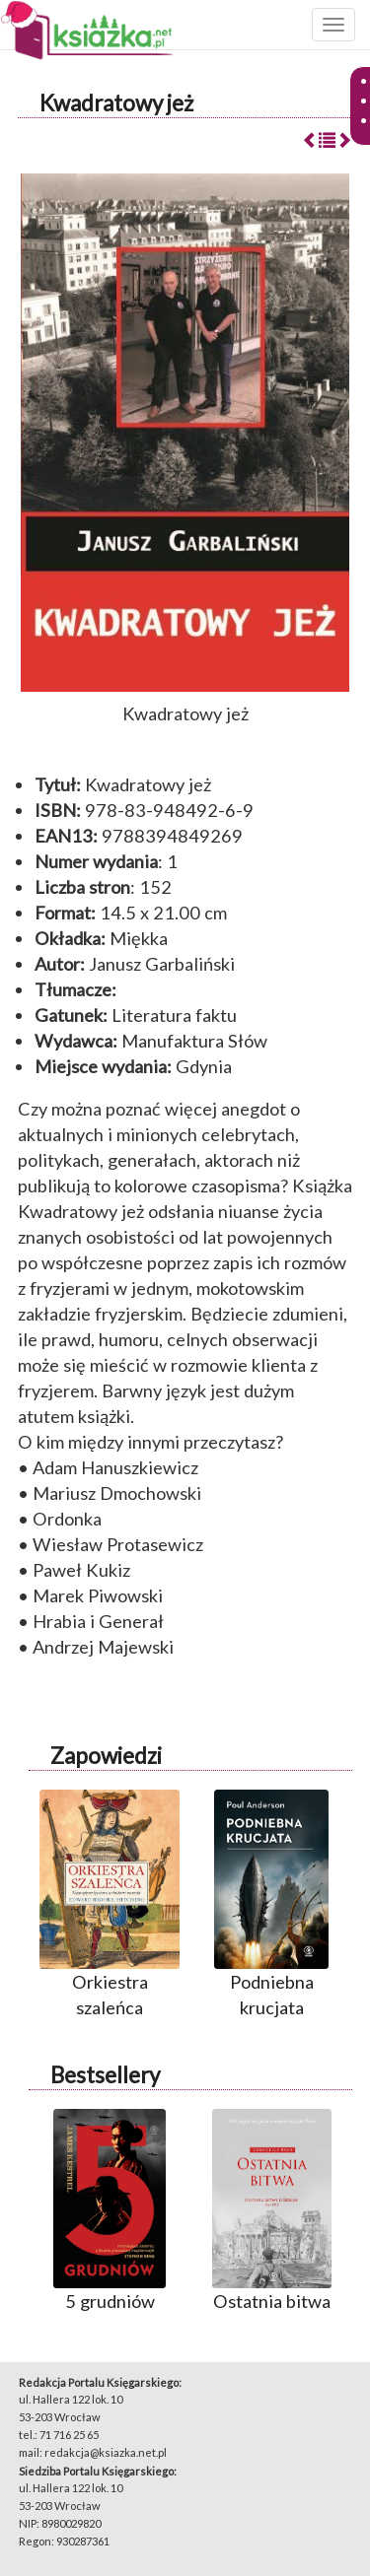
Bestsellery (105, 2075)
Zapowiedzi (106, 1755)
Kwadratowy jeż (116, 103)
